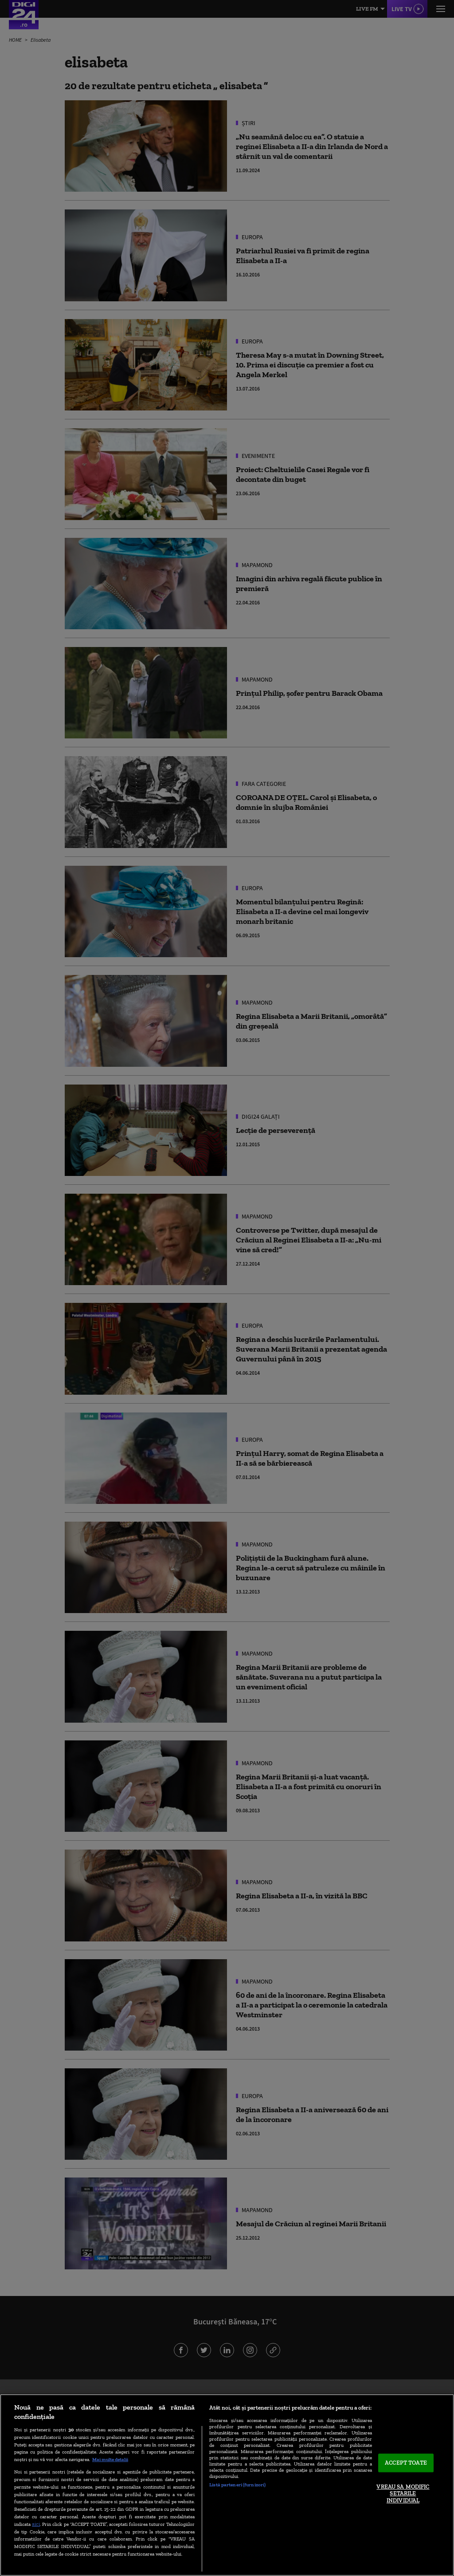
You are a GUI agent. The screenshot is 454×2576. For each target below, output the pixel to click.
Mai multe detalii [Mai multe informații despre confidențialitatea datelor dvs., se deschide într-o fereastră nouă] (110, 2459)
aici (36, 2524)
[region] (227, 2485)
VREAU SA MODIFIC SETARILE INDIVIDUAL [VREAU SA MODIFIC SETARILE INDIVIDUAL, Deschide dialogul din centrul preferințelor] (402, 2493)
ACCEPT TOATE (406, 2463)
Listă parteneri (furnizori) (237, 2484)
